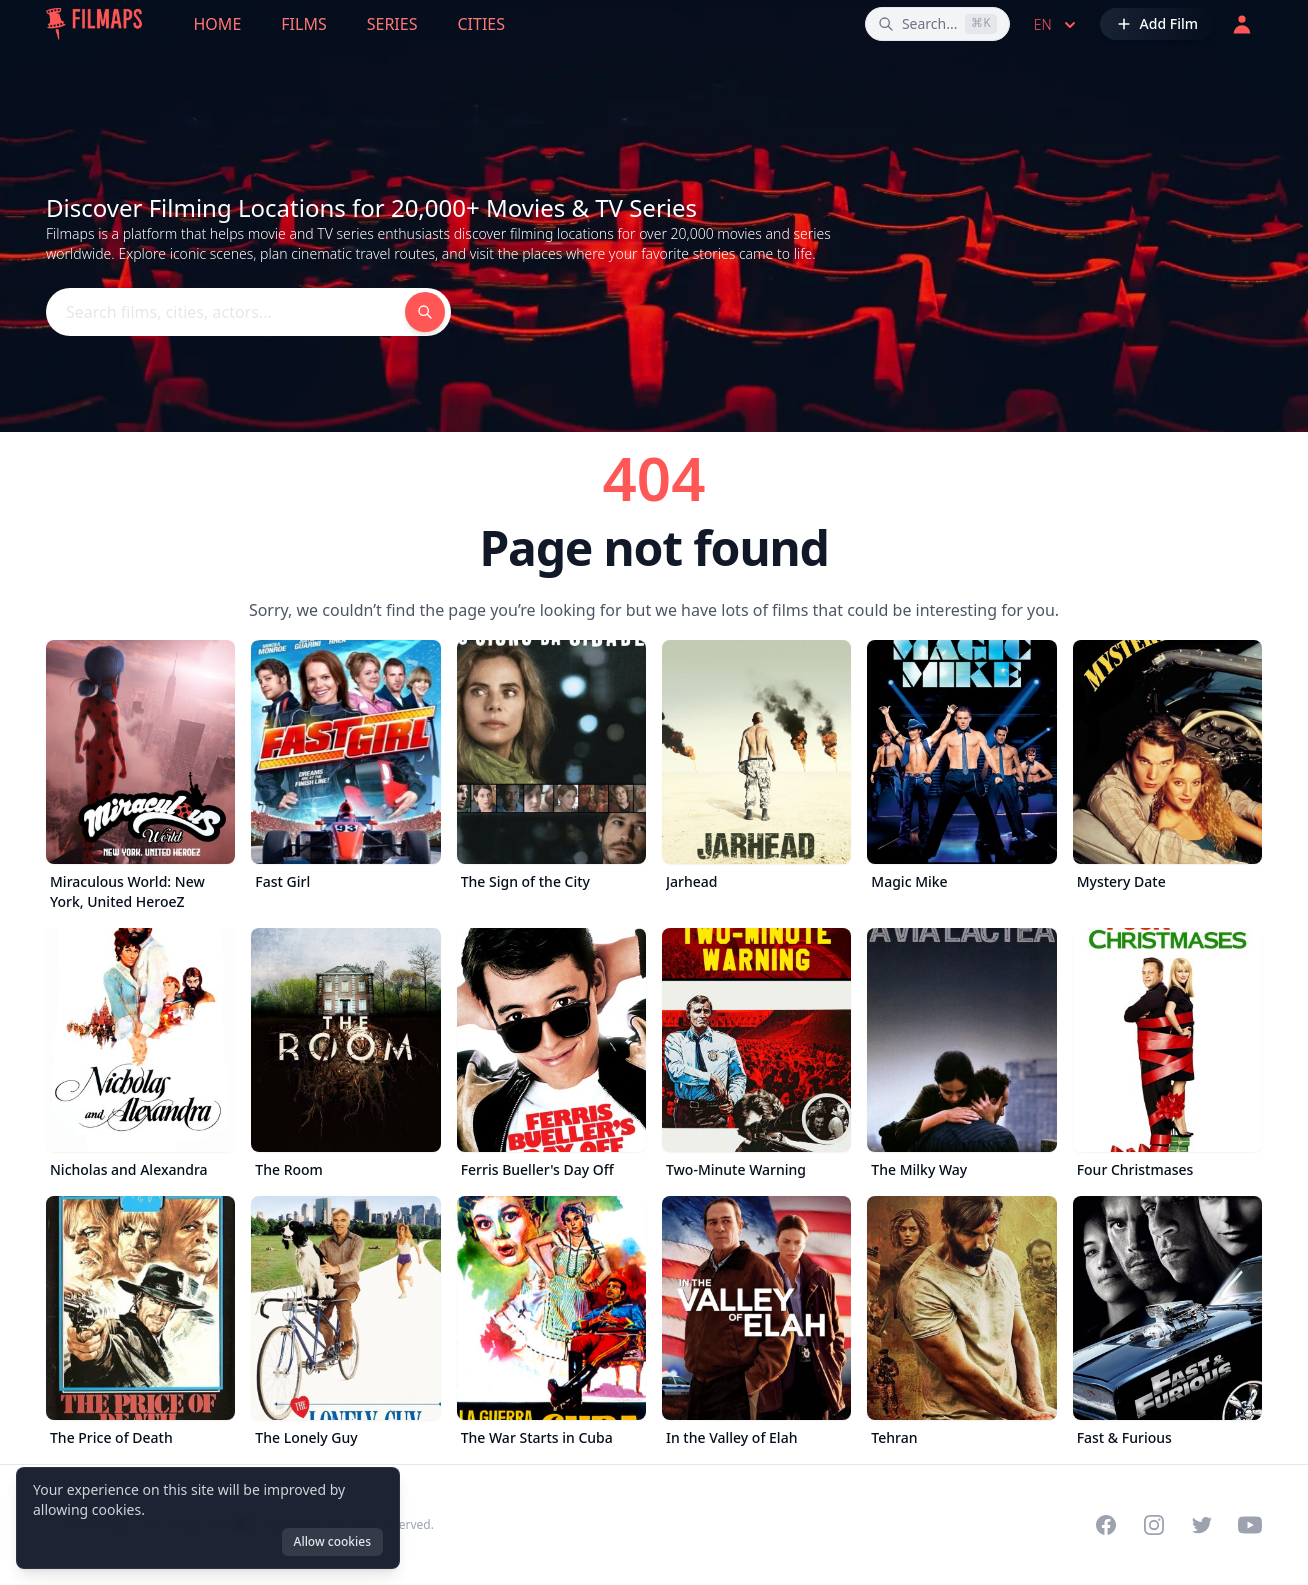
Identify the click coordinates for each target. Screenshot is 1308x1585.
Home (218, 24)
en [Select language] (1057, 25)
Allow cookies (332, 1541)
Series (392, 24)
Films (303, 24)
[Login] (1242, 24)
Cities (481, 24)
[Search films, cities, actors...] (937, 24)
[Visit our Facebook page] (1106, 1525)
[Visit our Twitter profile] (1202, 1525)
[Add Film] (1157, 24)
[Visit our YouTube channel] (1250, 1525)
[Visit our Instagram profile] (1154, 1525)
